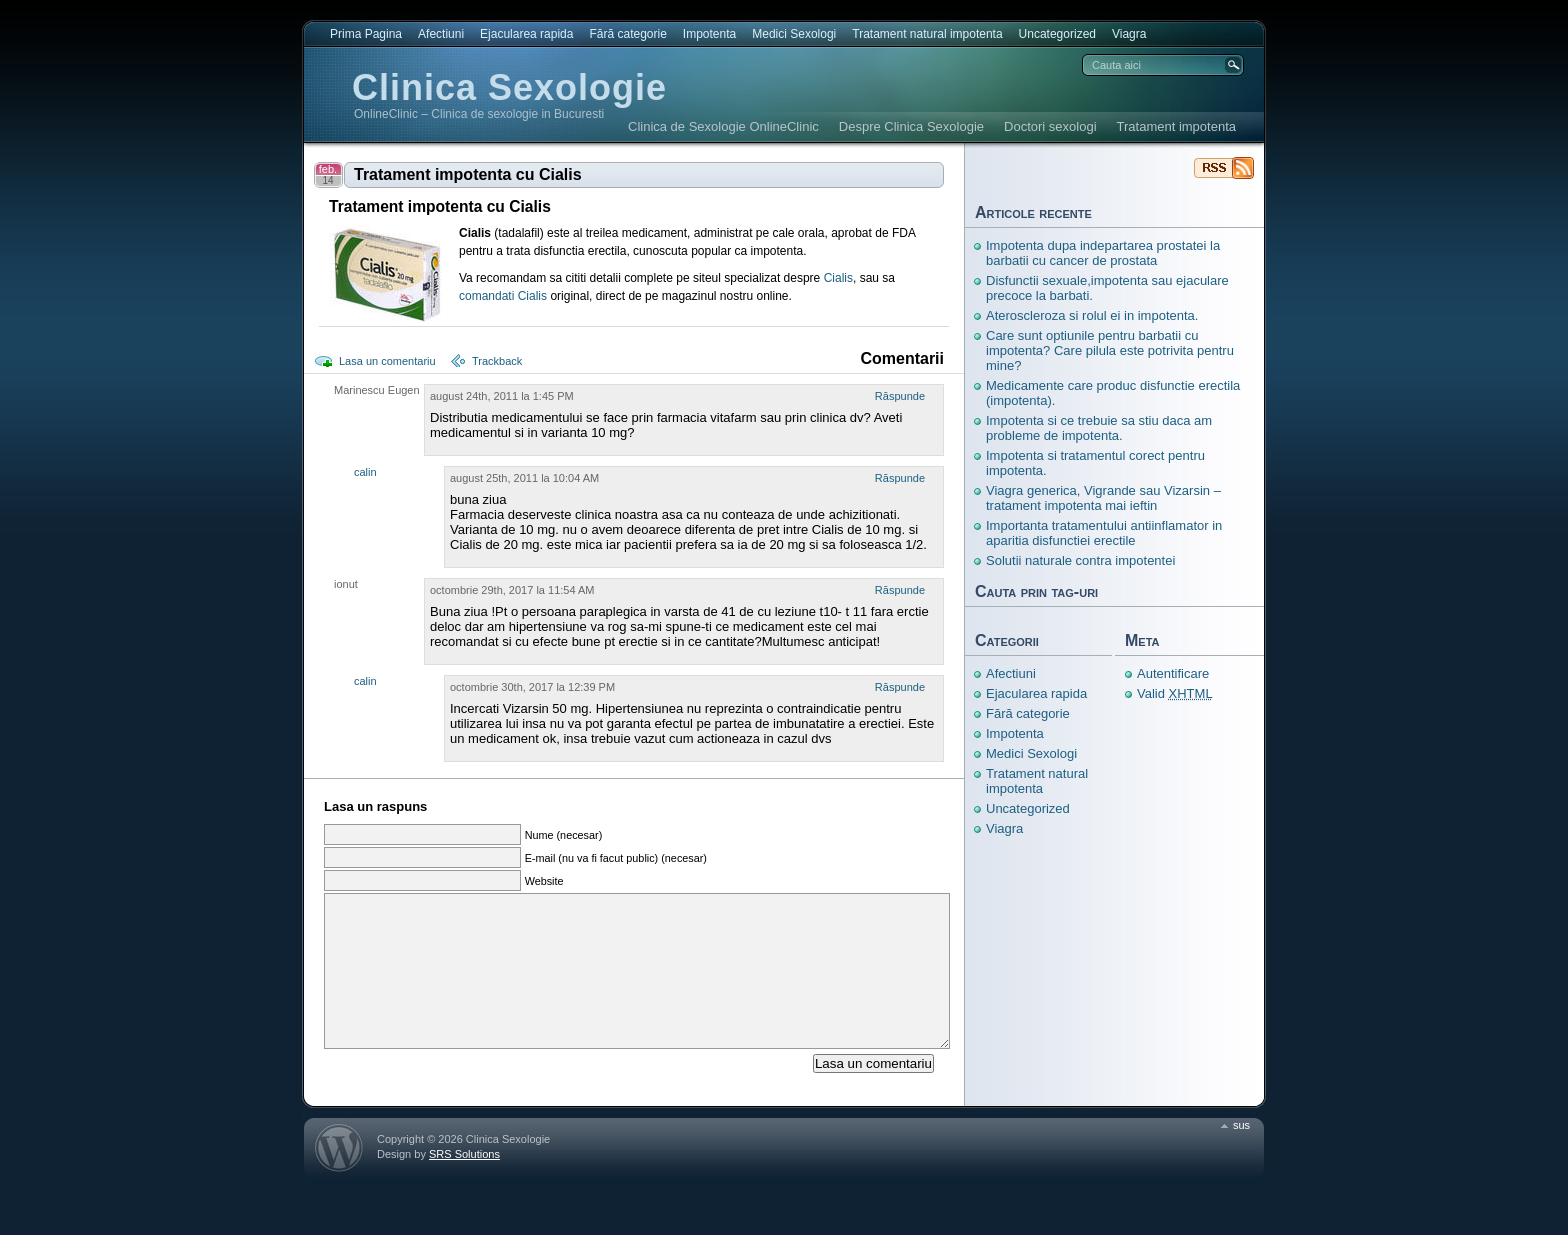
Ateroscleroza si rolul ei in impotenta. (1092, 315)
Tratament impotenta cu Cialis (468, 174)
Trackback (497, 361)
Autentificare (1173, 673)
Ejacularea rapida (526, 34)
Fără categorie (627, 34)
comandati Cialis (503, 296)
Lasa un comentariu (387, 361)
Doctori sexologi (1050, 126)
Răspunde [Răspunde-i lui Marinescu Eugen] (900, 396)
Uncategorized (1057, 34)
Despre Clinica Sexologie (911, 126)
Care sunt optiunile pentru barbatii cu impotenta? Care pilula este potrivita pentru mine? (1110, 350)
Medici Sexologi (794, 34)
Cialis (838, 278)
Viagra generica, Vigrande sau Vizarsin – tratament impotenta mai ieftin (1103, 498)
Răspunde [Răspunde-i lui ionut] (900, 590)
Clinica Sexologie (509, 87)
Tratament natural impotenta (927, 34)
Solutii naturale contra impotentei (1080, 560)
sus (1241, 1155)
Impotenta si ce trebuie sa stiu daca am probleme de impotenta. (1099, 428)
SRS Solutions (464, 1184)
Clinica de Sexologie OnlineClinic (723, 126)
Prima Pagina (366, 34)
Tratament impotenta (1176, 126)
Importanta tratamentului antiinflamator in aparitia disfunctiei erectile (1104, 533)
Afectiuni (441, 34)
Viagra (1129, 34)
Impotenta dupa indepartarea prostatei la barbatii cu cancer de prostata (1103, 253)
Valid (1175, 693)
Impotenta (709, 34)
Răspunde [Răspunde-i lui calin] (900, 478)
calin (365, 472)
